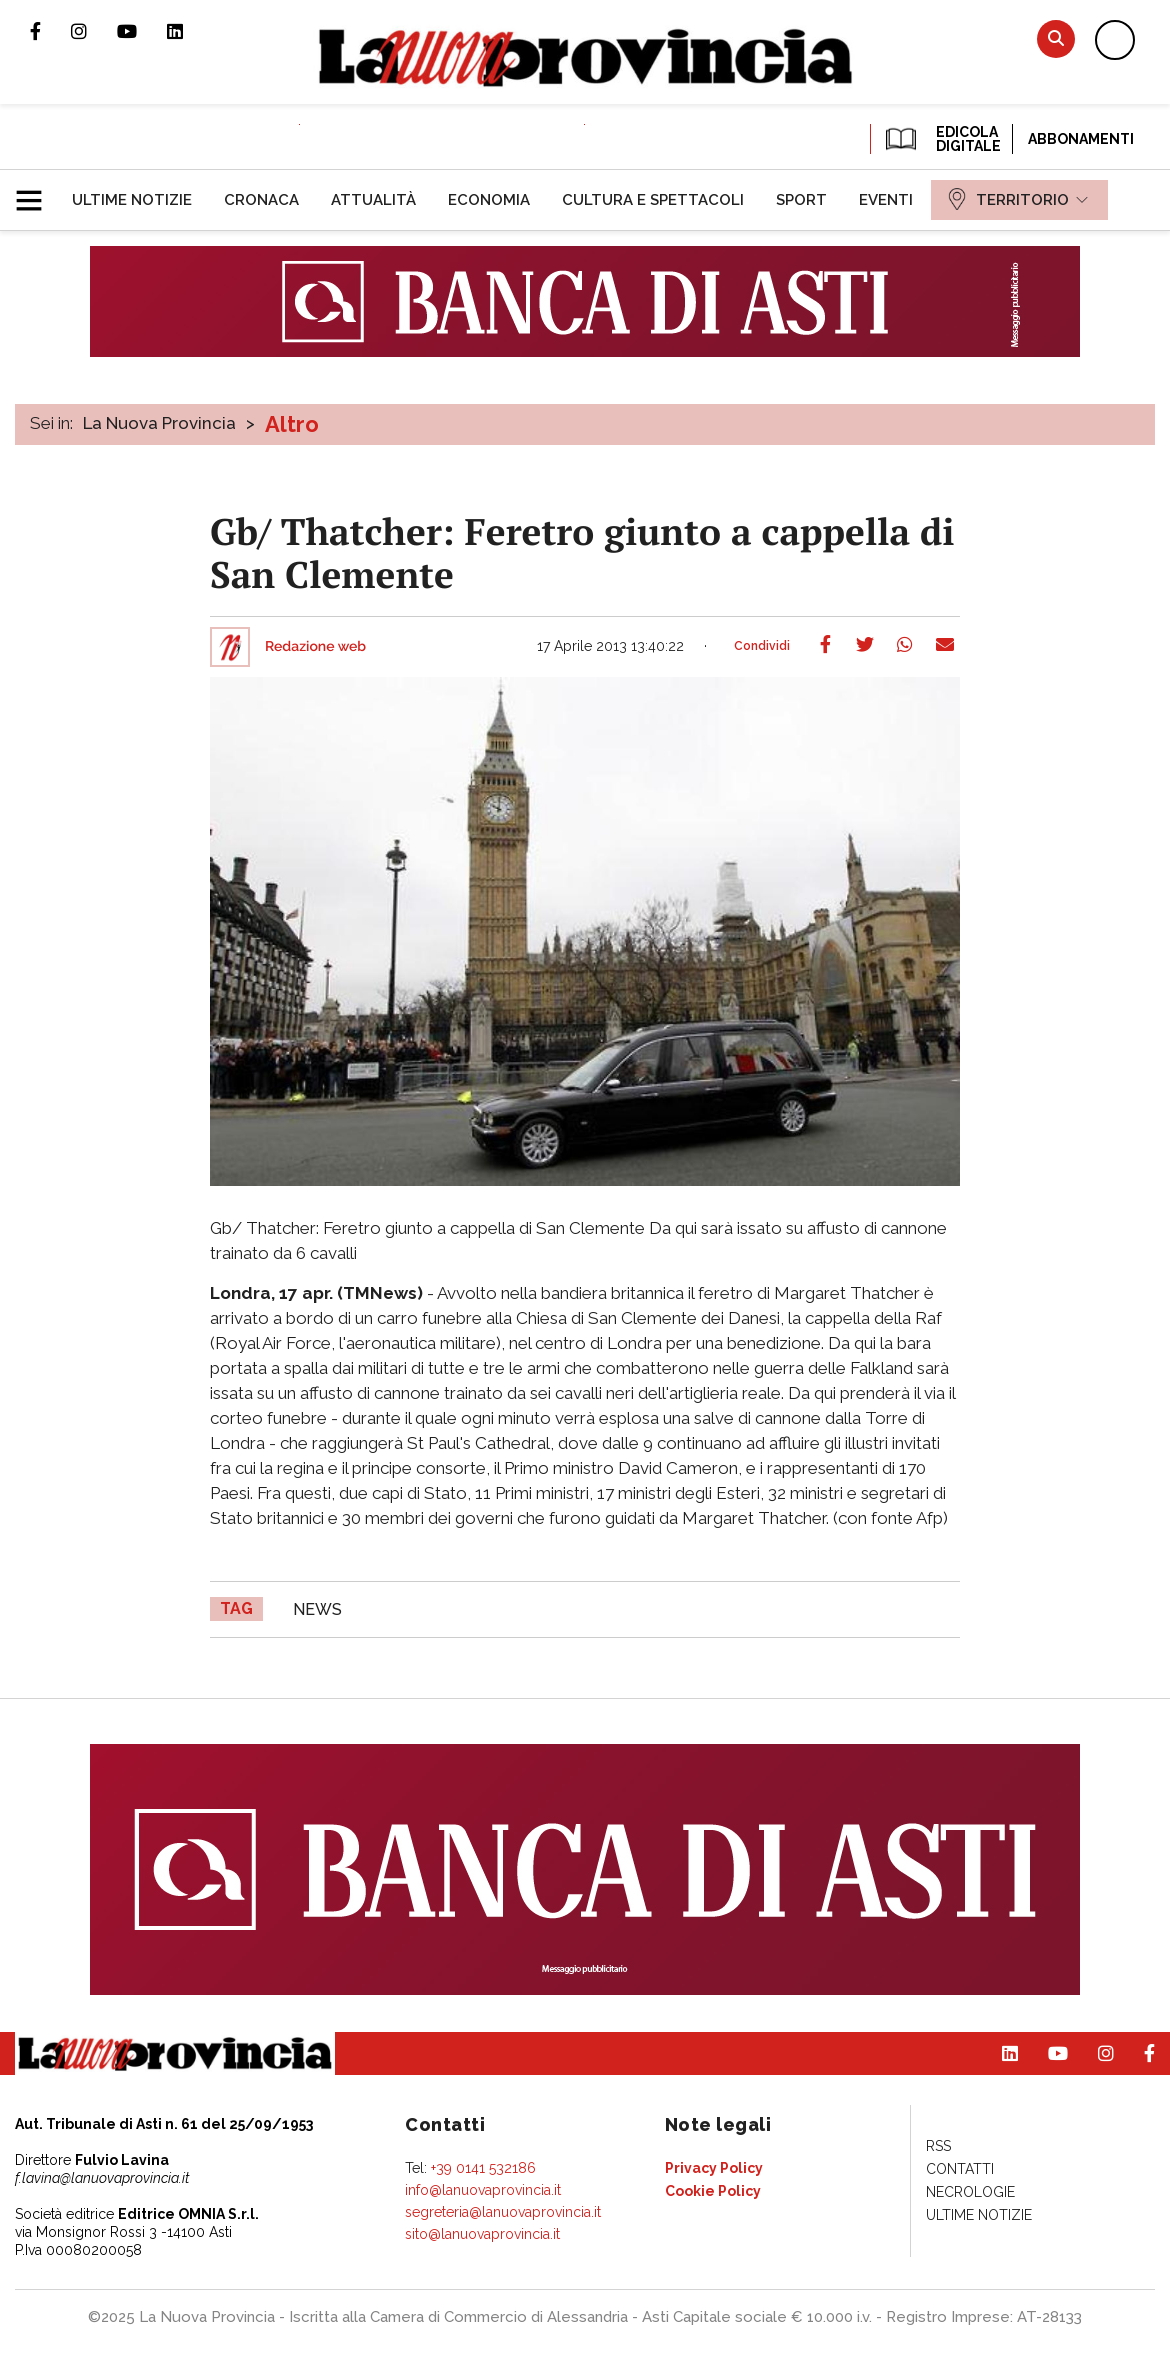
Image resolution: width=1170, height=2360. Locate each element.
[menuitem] (132, 200)
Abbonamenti (1081, 139)
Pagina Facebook (50, 31)
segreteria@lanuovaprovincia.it (503, 2212)
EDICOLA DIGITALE (941, 139)
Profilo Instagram (94, 31)
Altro (292, 424)
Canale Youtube (142, 31)
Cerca (1056, 38)
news (317, 1609)
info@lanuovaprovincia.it (483, 2190)
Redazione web (315, 647)
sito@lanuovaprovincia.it (482, 2234)
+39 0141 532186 (483, 2168)
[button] (36, 192)
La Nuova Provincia (159, 423)
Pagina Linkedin (190, 31)
